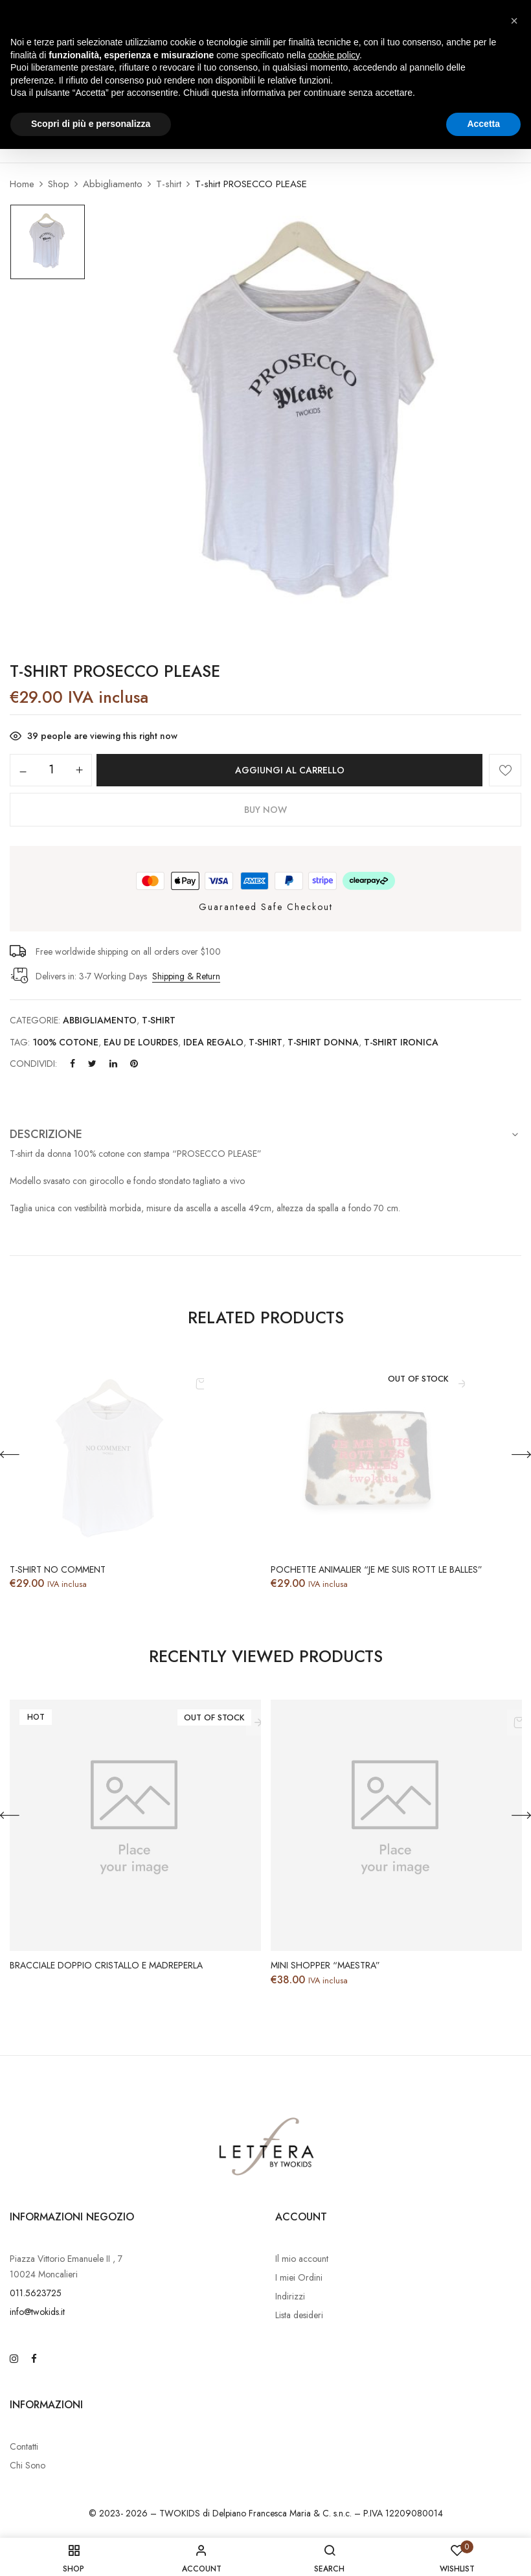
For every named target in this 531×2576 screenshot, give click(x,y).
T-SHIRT (265, 1042)
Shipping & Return (186, 976)
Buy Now (265, 809)
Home (22, 184)
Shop (58, 184)
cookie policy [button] (333, 55)
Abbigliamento (112, 184)
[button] (514, 20)
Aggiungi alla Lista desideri (505, 770)
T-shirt (168, 184)
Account (301, 2216)
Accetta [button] (483, 124)
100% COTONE (65, 1042)
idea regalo (213, 1042)
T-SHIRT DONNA (323, 1042)
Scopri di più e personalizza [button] (90, 124)
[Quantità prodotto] (50, 769)
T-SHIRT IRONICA (401, 1042)
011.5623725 (36, 2292)
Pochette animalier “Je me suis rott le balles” (376, 1569)
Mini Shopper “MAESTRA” (325, 1965)
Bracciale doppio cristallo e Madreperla (106, 1965)
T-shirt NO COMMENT (58, 1569)
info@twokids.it (37, 2311)
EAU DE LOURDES (141, 1042)
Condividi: (33, 1063)
